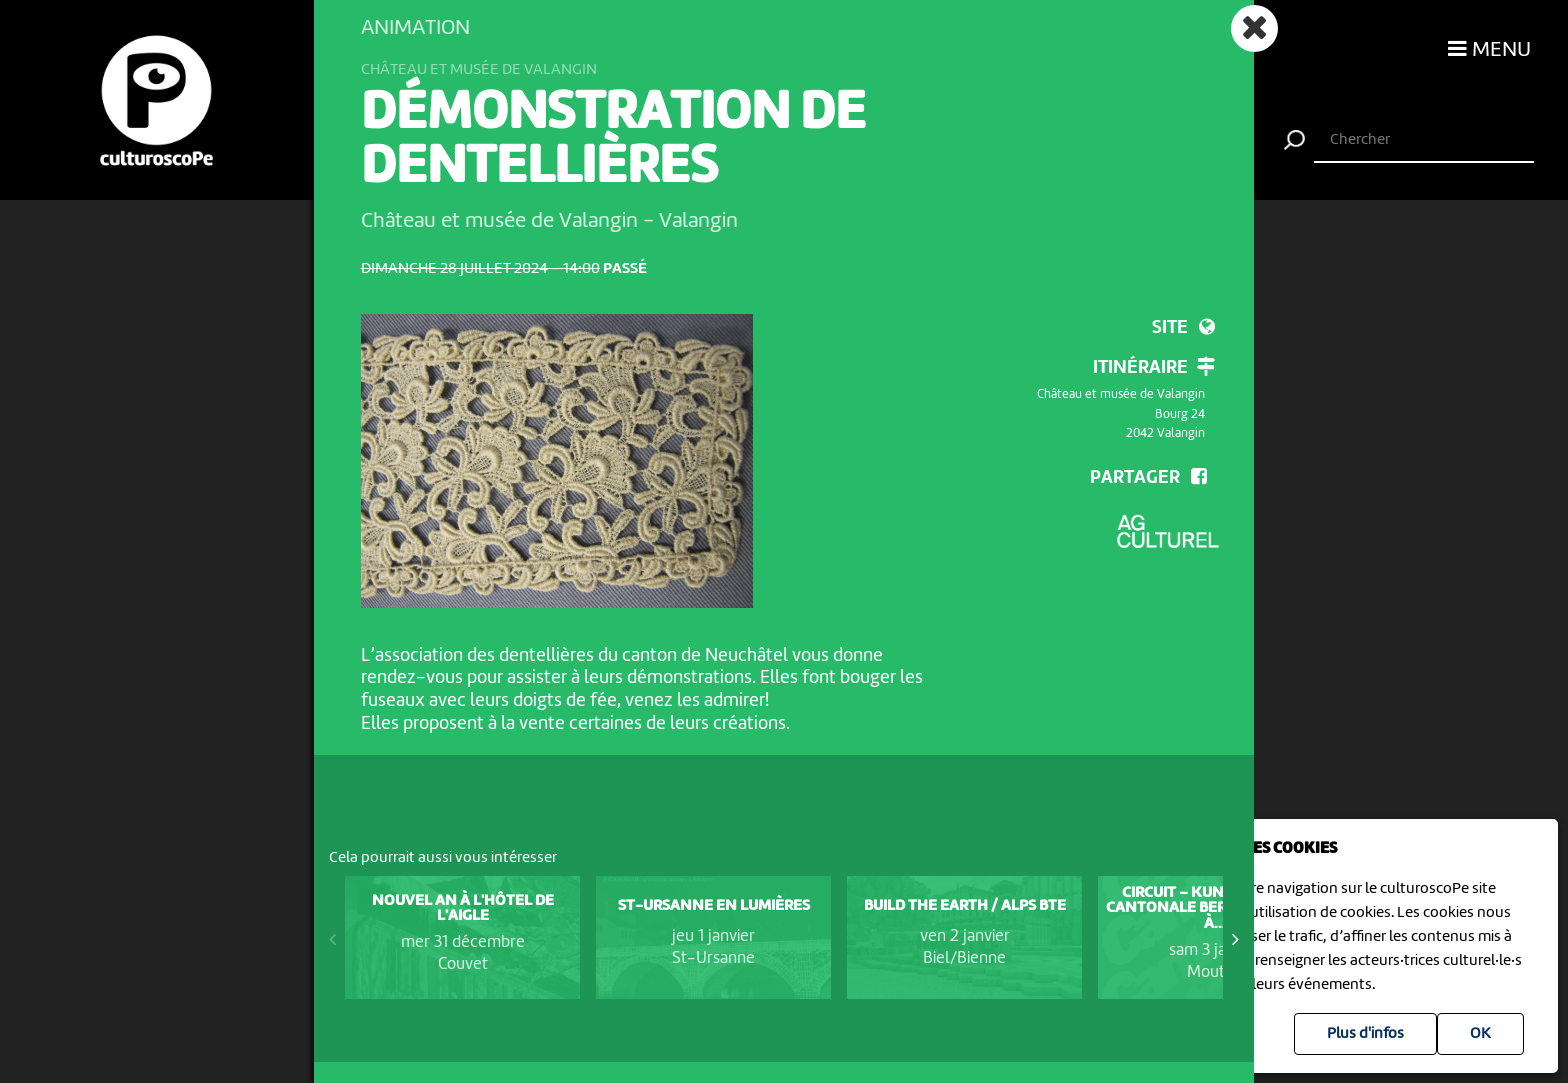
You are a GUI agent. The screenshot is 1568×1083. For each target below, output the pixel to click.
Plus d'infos (1365, 1034)
